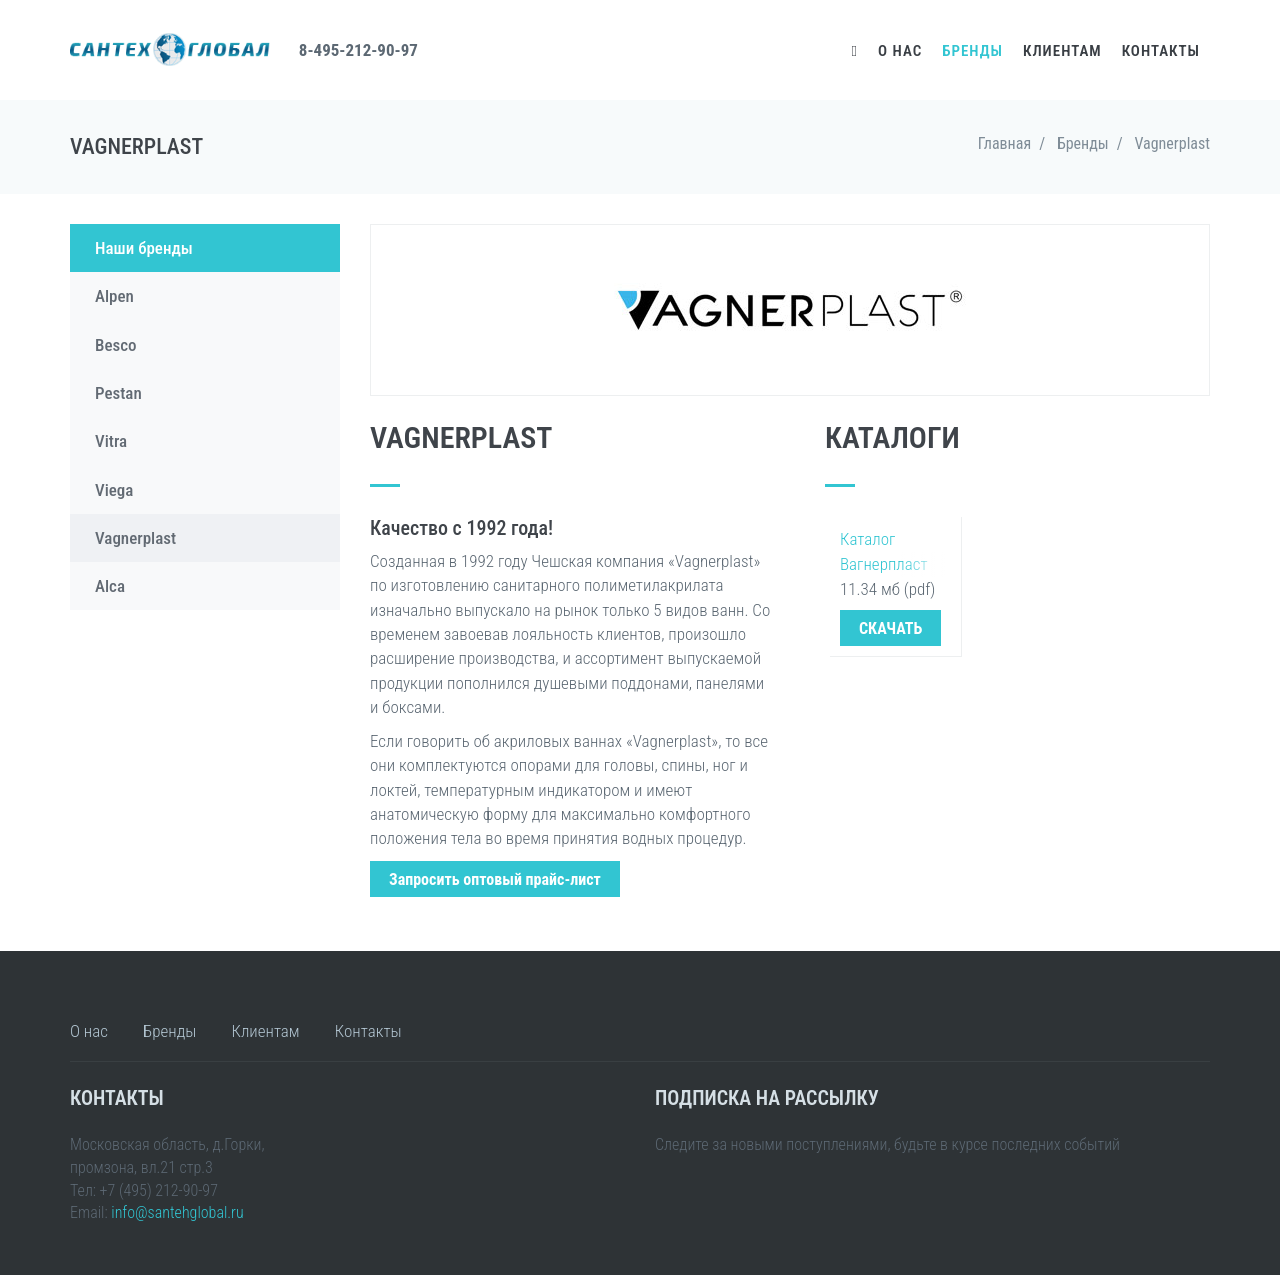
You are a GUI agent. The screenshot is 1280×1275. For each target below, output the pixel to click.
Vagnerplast (135, 538)
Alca (110, 586)
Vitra (111, 441)
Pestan (118, 393)
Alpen (114, 296)
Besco (116, 345)
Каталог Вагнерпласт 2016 (884, 553)
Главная (1004, 143)
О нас (900, 51)
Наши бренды (144, 248)
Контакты (1161, 51)
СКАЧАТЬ (890, 628)
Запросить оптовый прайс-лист (495, 879)
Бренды (972, 51)
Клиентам (1062, 51)
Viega (114, 490)
